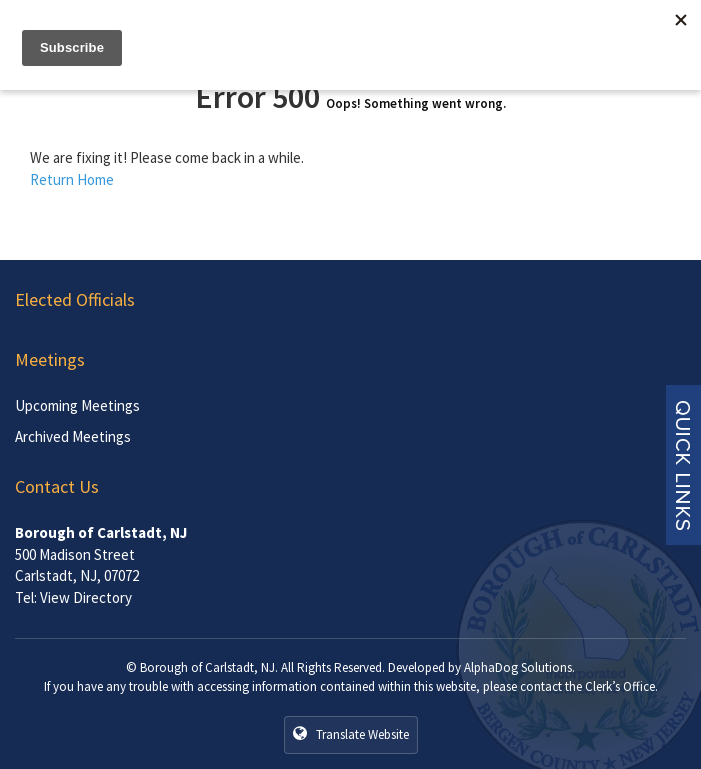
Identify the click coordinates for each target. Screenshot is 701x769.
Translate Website (351, 734)
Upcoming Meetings (77, 405)
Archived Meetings (73, 436)
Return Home (72, 179)
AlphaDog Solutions (518, 667)
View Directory (86, 597)
